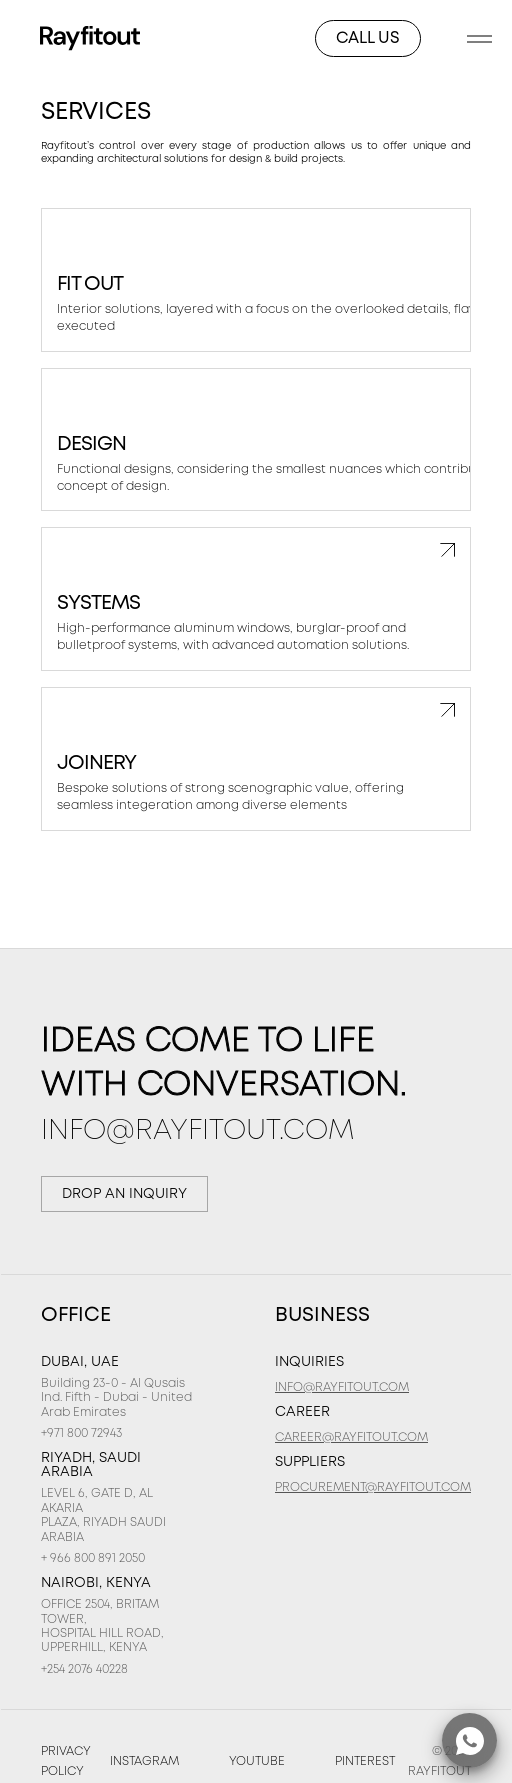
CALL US (368, 38)
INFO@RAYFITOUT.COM (197, 1131)
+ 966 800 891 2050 (93, 1558)
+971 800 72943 (81, 1433)
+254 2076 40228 (84, 1669)
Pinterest (365, 1761)
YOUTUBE (257, 1761)
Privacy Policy (66, 1761)
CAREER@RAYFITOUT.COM (351, 1437)
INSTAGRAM (144, 1761)
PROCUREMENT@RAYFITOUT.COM (373, 1487)
